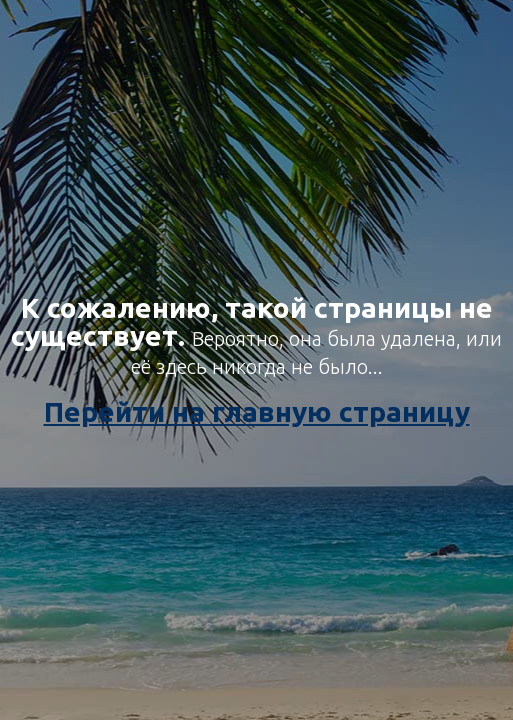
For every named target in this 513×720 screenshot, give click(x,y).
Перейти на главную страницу (257, 412)
